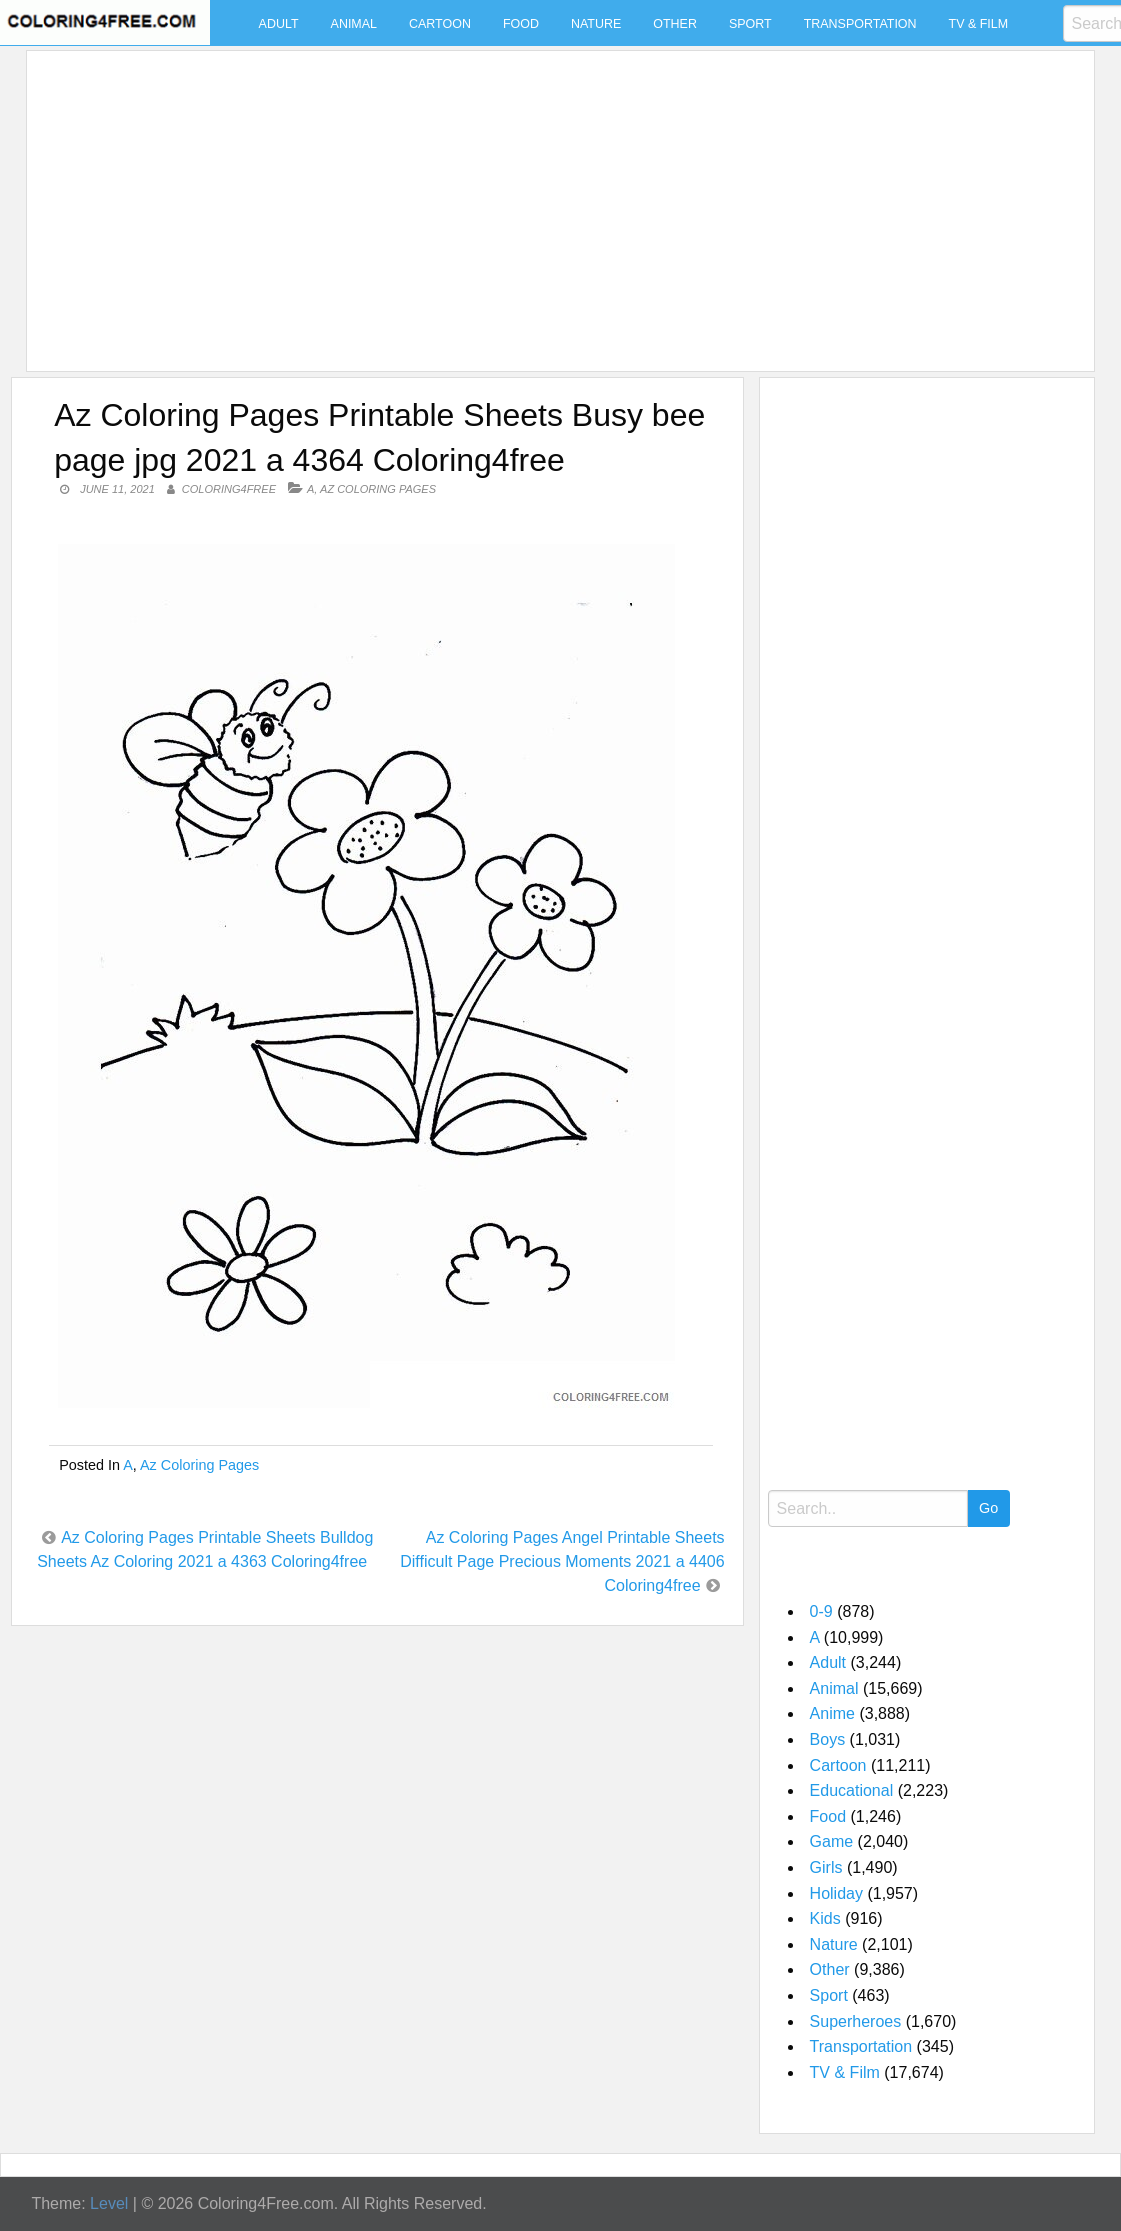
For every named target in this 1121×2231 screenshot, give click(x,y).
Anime (832, 1713)
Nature (596, 24)
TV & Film (979, 24)
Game (832, 1841)
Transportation (860, 24)
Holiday (836, 1893)
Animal (354, 24)
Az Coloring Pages (378, 489)
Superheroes (856, 2021)
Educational (852, 1790)
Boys (828, 1739)
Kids (825, 1918)
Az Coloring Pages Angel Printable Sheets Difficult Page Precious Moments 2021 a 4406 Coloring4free (562, 1561)
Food (521, 24)
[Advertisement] (555, 199)
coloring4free (229, 489)
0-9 (821, 1611)
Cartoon (440, 24)
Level (109, 2203)
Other (675, 24)
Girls (826, 1867)
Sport (750, 24)
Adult (279, 24)
